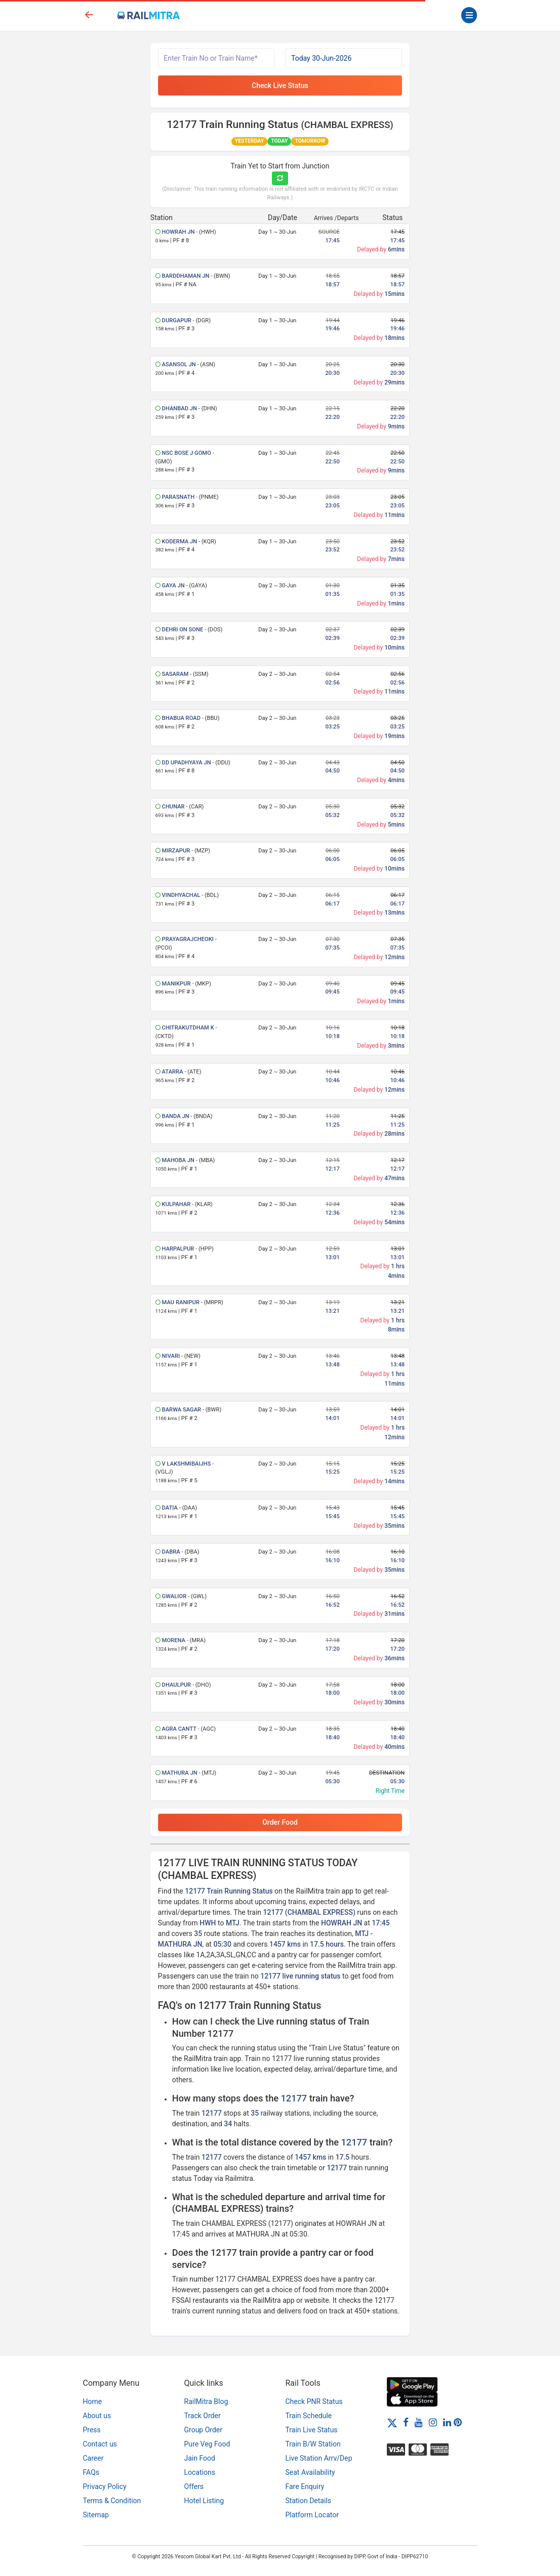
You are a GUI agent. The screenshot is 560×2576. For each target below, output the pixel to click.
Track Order (202, 2416)
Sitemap (96, 2515)
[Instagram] (433, 2422)
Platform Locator (312, 2515)
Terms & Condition (112, 2501)
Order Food (280, 1822)
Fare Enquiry (305, 2486)
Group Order (203, 2430)
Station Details (309, 2501)
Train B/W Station (313, 2444)
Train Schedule (309, 2416)
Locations (199, 2472)
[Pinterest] (458, 2422)
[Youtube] (419, 2422)
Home (92, 2401)
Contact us (100, 2444)
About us (97, 2416)
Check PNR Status (314, 2401)
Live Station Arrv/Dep (319, 2458)
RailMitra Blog (206, 2401)
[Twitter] (392, 2422)
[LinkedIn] (447, 2422)
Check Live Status (280, 85)
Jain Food (199, 2458)
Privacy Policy (105, 2486)
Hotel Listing (204, 2501)
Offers (194, 2486)
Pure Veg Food (207, 2444)
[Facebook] (406, 2422)
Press (92, 2430)
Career (93, 2458)
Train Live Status (312, 2430)
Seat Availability (310, 2472)
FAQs (91, 2472)
